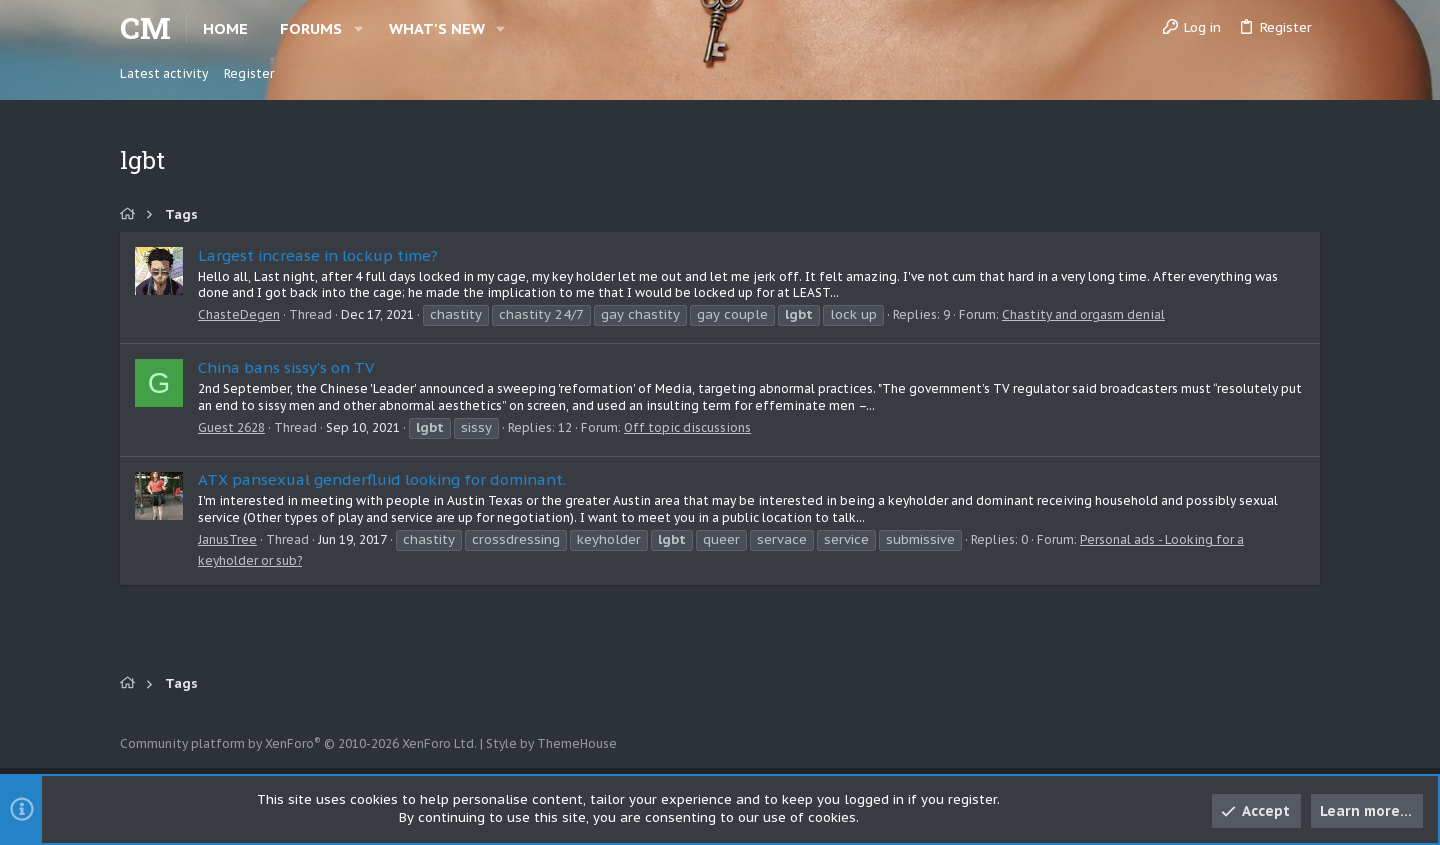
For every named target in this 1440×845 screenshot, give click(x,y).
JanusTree (227, 539)
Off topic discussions (687, 427)
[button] (358, 28)
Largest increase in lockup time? (318, 255)
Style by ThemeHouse (551, 743)
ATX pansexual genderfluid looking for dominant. (382, 479)
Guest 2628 (231, 427)
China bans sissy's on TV (286, 367)
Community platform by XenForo (298, 743)
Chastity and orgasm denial (1083, 314)
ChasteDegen (239, 314)
